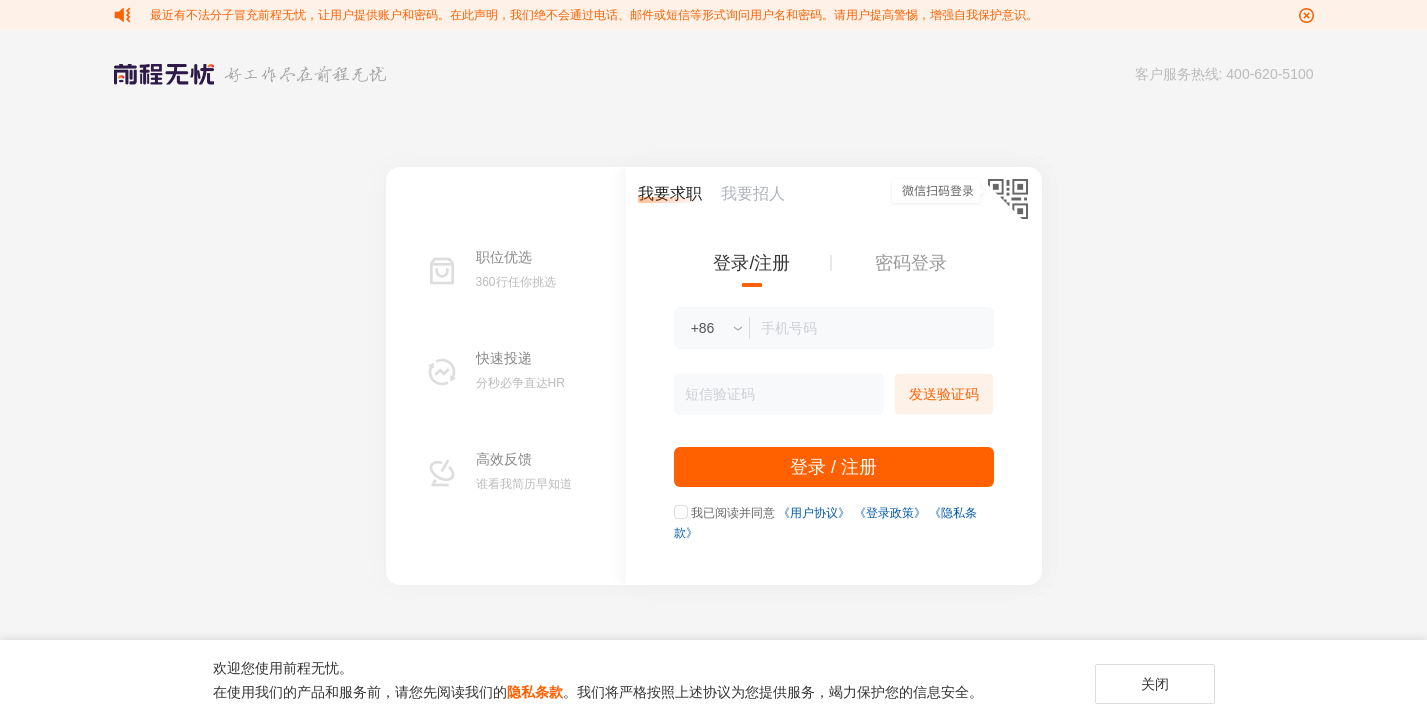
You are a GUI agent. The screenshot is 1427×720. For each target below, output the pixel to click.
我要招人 (753, 193)
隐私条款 (535, 692)
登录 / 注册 (833, 467)
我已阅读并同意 (733, 513)
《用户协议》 (814, 513)
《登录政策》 (890, 513)
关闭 (1155, 684)
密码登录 (911, 263)
